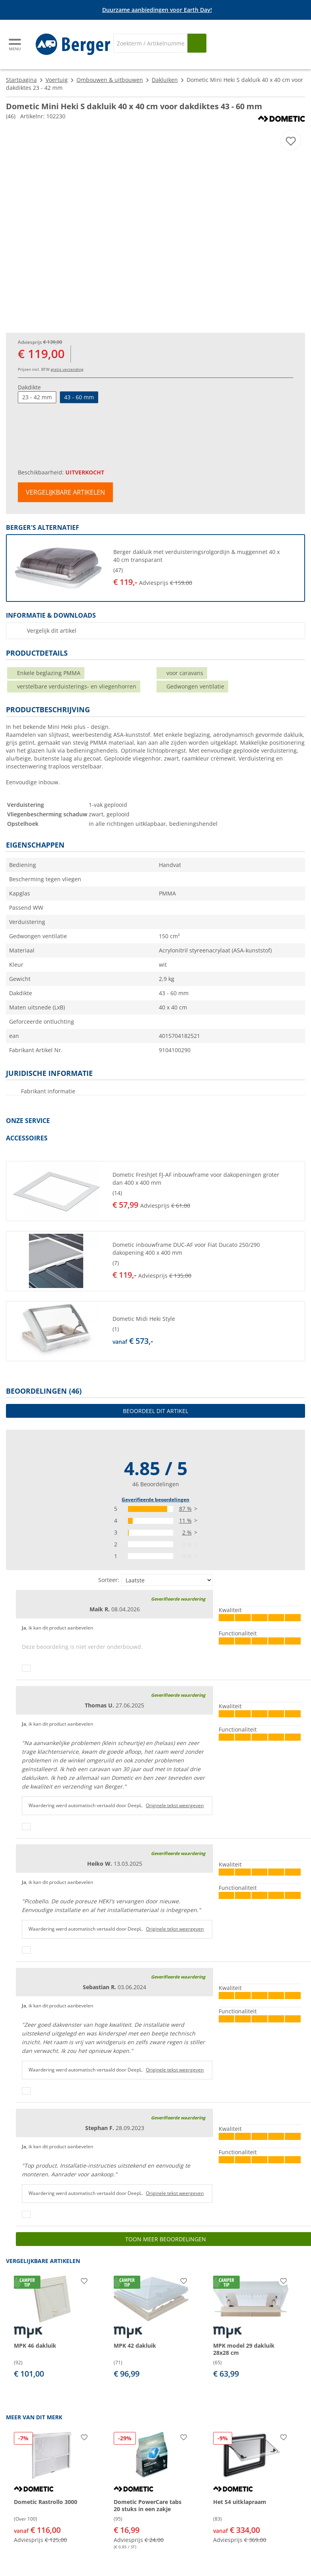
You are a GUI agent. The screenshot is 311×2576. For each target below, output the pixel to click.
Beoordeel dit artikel (155, 1411)
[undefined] (206, 568)
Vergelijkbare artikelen (65, 492)
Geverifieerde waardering (178, 1599)
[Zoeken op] (196, 43)
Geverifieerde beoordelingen (155, 1499)
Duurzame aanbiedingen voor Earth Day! (157, 9)
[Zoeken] (150, 43)
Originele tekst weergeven (175, 1805)
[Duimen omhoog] (26, 1668)
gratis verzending (67, 369)
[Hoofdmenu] (15, 44)
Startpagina (21, 79)
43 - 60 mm (79, 397)
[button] (155, 568)
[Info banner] (157, 10)
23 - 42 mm (37, 397)
